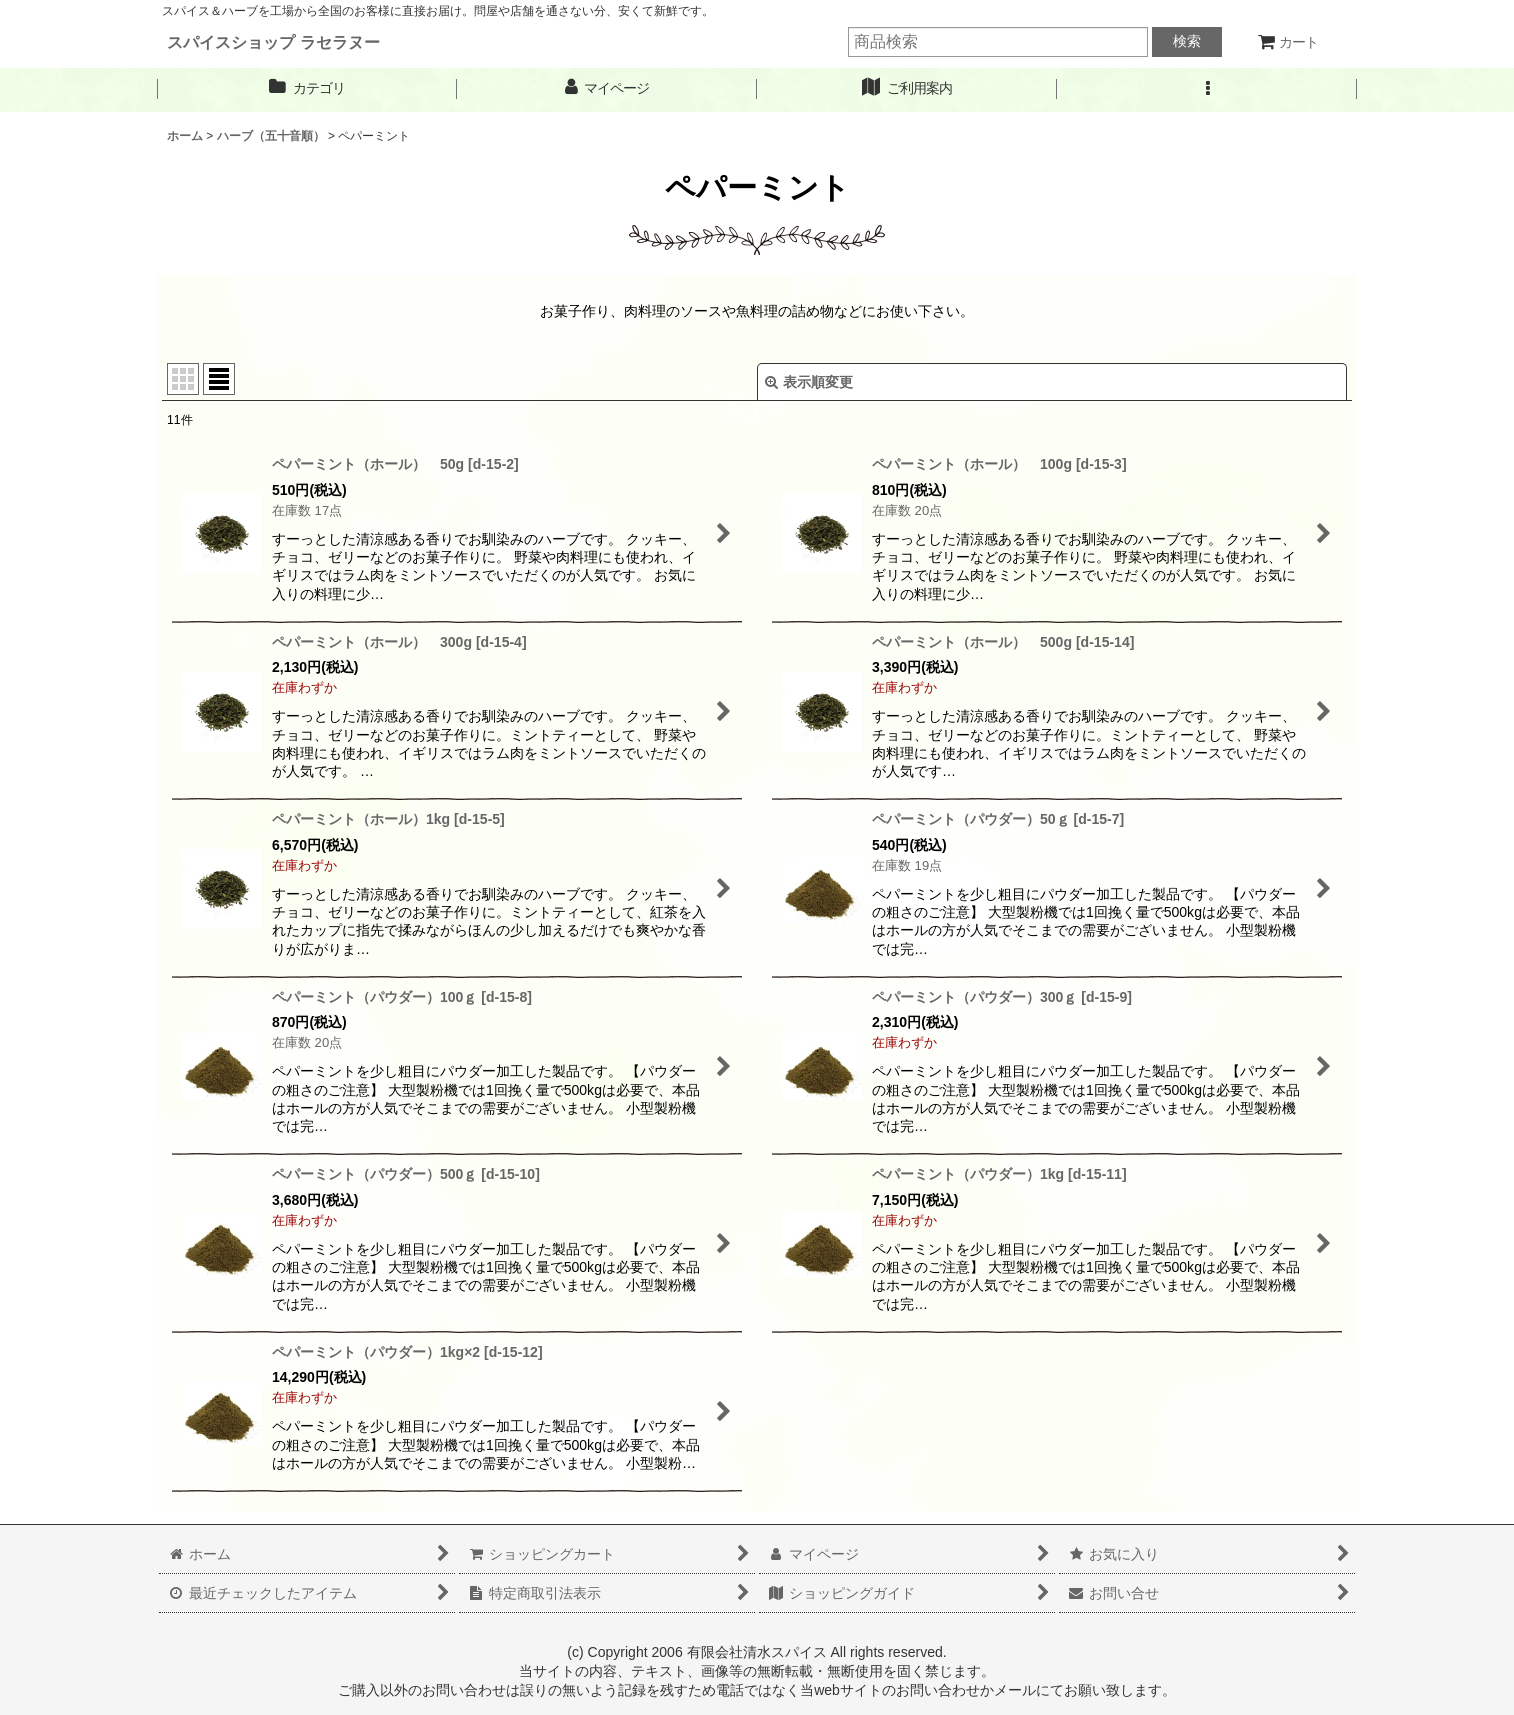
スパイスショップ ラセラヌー (273, 42)
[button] (1207, 88)
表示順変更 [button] (809, 382)
